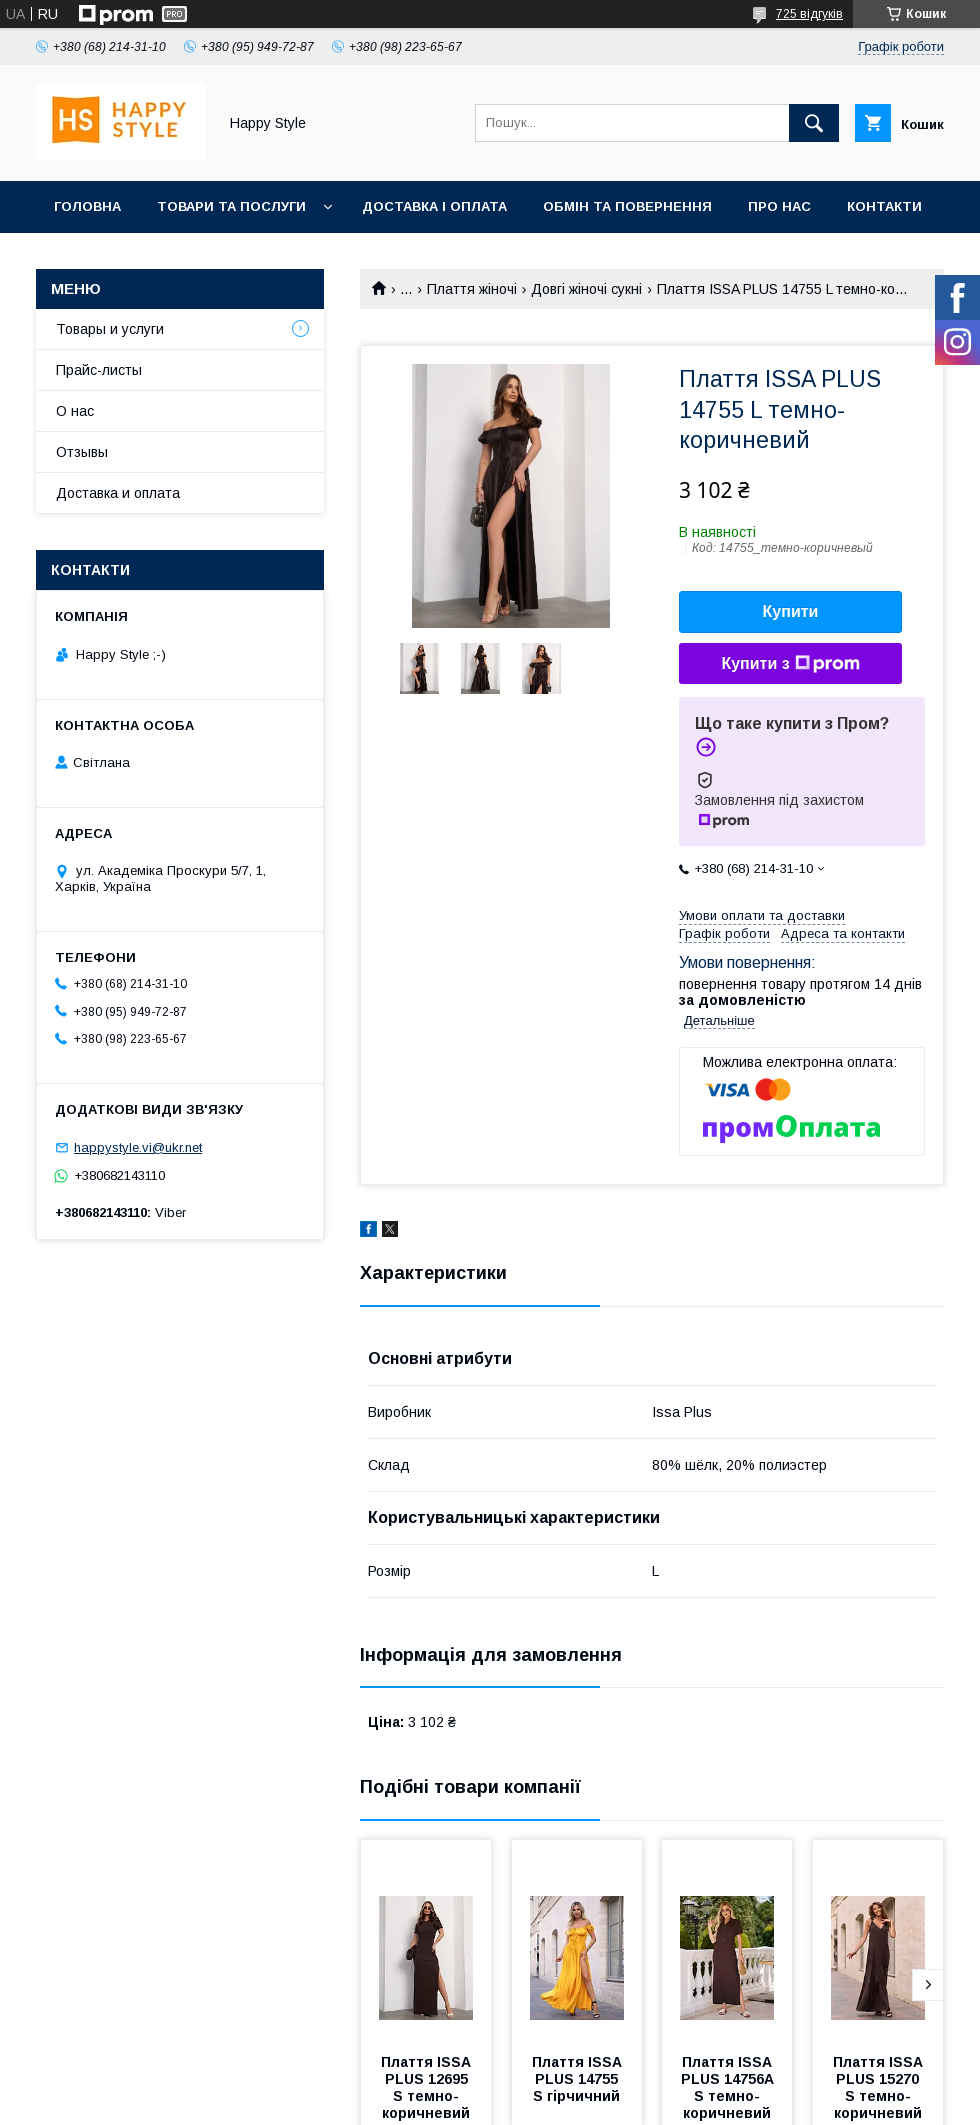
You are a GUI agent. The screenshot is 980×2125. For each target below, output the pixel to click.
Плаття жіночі (472, 289)
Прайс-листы (99, 370)
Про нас (779, 206)
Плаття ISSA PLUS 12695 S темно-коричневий (428, 2087)
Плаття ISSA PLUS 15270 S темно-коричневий (880, 2087)
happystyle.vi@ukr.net (138, 1147)
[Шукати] (814, 123)
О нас (75, 411)
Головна (87, 206)
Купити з (790, 664)
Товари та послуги (231, 206)
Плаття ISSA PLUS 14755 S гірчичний (579, 2079)
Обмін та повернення (627, 206)
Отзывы (82, 452)
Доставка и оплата (118, 493)
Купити (791, 611)
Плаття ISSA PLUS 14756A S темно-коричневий (729, 2087)
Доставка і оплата (434, 206)
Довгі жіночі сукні (586, 289)
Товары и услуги (110, 329)
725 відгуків (809, 14)
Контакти (884, 206)
